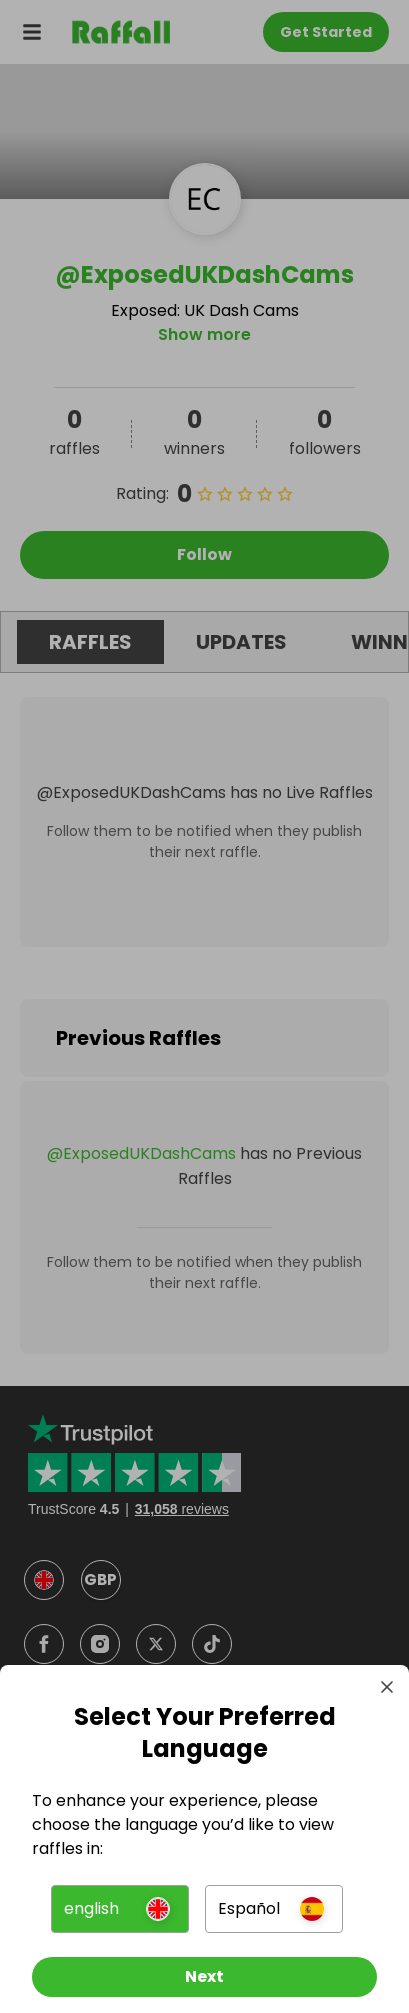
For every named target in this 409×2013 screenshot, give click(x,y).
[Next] (204, 1977)
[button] (120, 1909)
